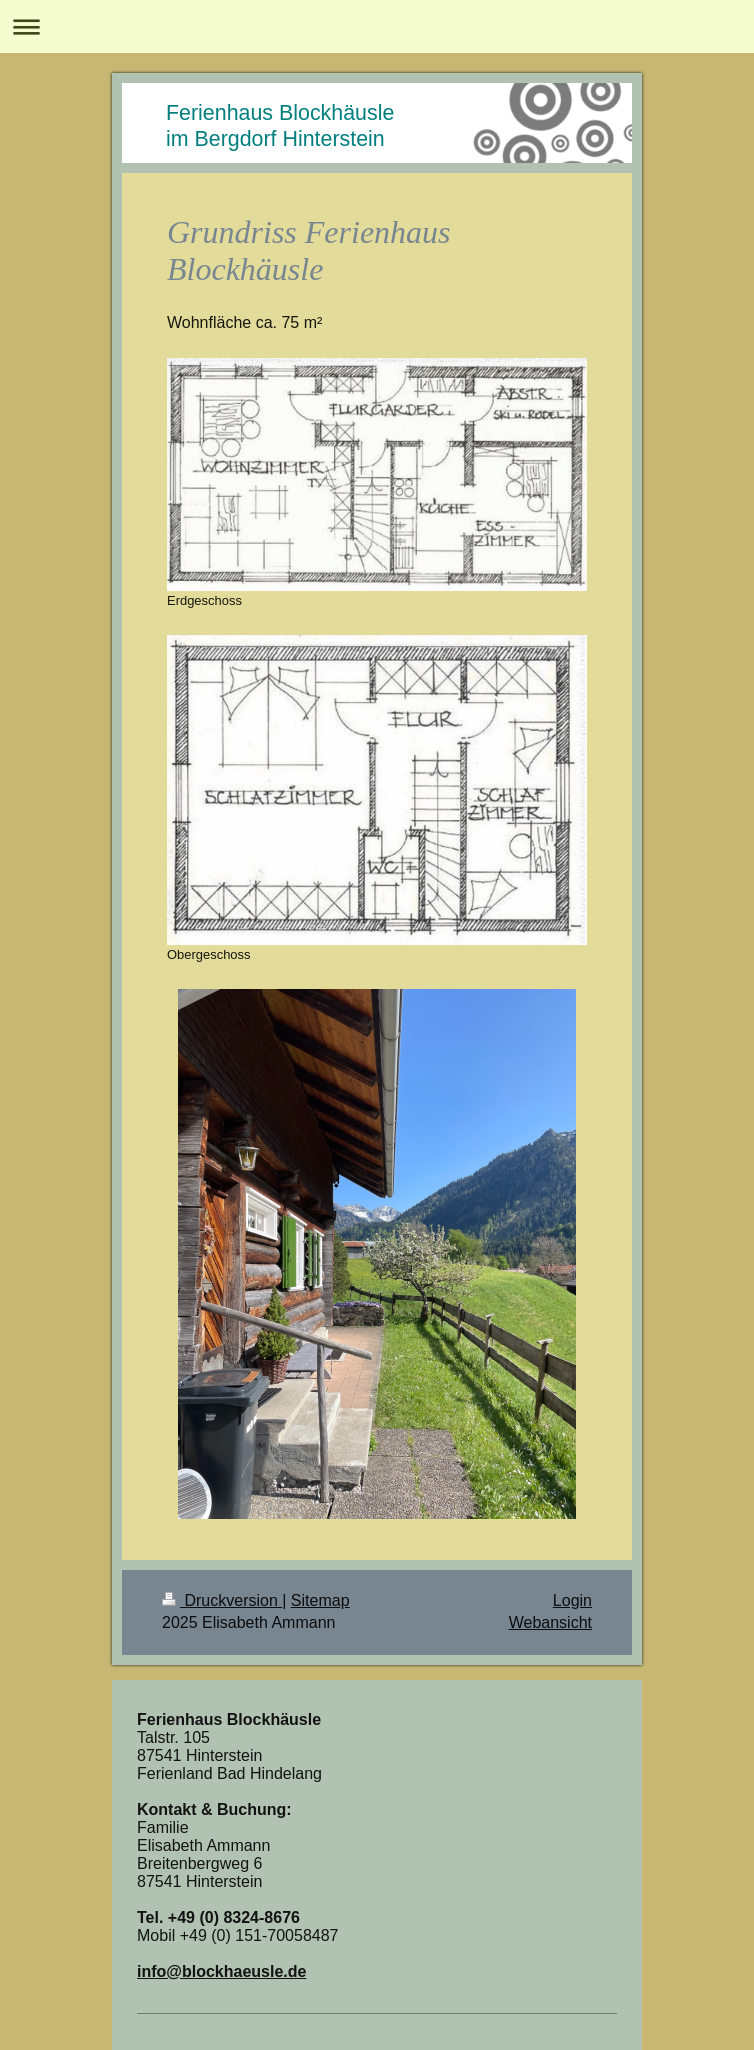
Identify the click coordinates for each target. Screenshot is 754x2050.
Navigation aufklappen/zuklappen (377, 26)
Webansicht (550, 1622)
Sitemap (320, 1600)
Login (572, 1600)
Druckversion (222, 1600)
